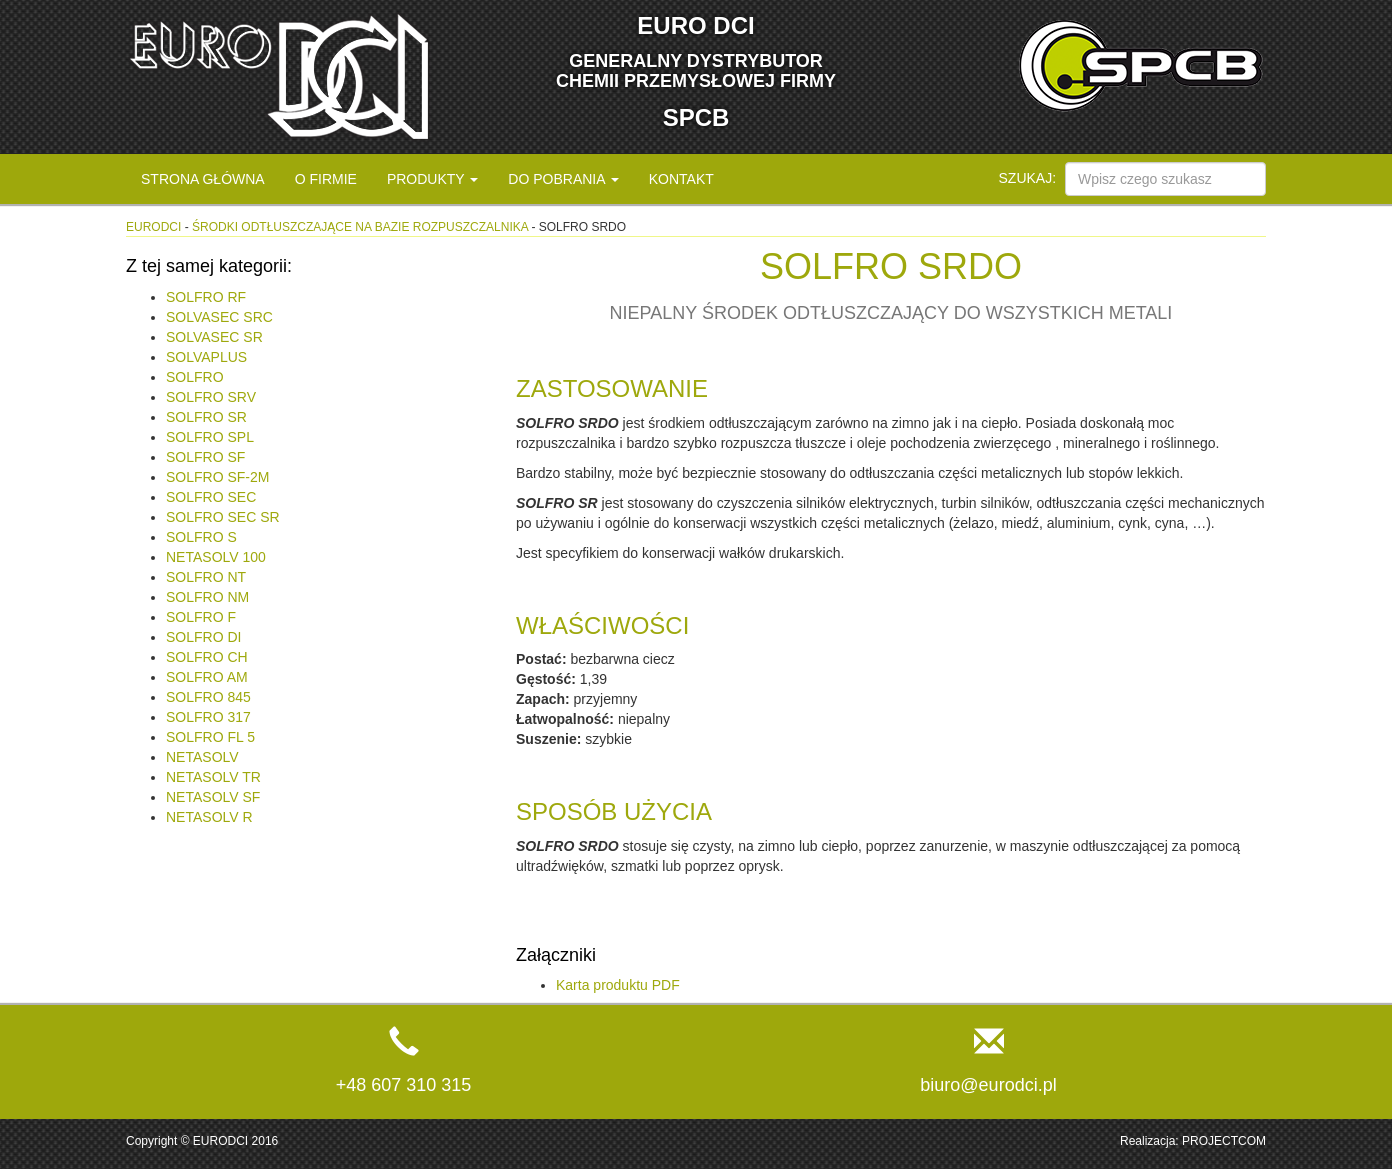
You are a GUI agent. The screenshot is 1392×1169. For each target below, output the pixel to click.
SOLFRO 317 (208, 717)
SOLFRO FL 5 (210, 737)
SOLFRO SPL (210, 437)
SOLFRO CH (207, 657)
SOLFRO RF (206, 297)
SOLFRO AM (207, 677)
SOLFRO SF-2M (217, 477)
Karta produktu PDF (618, 985)
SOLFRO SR (206, 417)
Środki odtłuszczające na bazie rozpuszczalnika (360, 227)
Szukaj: (1028, 178)
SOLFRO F (201, 617)
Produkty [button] (432, 179)
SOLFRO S (201, 537)
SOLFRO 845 (208, 697)
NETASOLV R (209, 817)
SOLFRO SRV (211, 397)
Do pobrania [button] (563, 179)
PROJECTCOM (1224, 1141)
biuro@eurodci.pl (988, 1085)
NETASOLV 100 (216, 557)
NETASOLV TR (213, 777)
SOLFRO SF (205, 457)
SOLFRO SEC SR (223, 517)
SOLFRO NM (207, 597)
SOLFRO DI (203, 637)
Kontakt (681, 179)
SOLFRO (195, 377)
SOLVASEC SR (214, 337)
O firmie (326, 179)
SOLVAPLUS (206, 357)
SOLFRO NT (206, 577)
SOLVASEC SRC (219, 317)
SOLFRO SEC (211, 497)
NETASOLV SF (213, 797)
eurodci (153, 227)
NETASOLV (202, 757)
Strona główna (203, 179)
